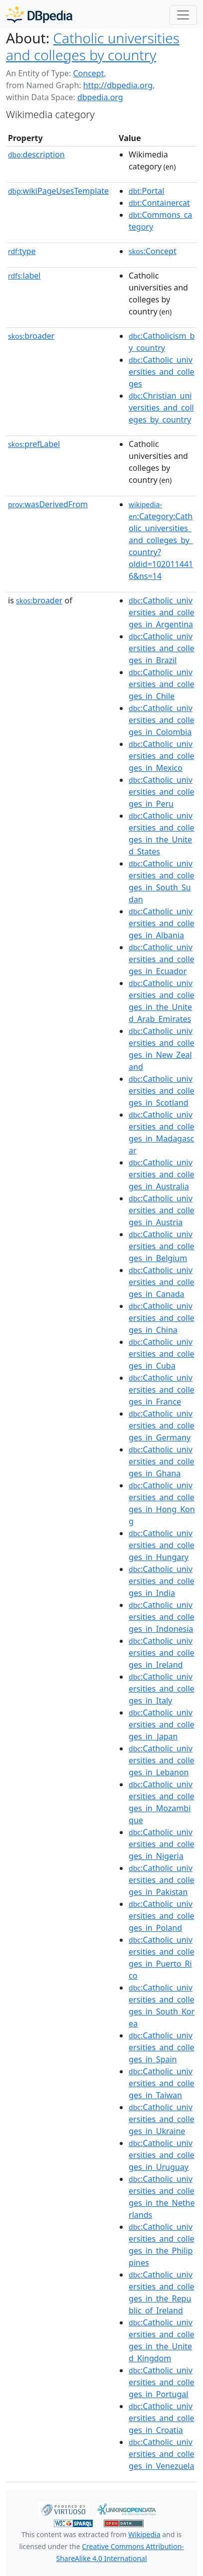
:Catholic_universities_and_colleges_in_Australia (162, 1174)
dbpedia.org (100, 97)
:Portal (146, 190)
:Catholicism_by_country (162, 341)
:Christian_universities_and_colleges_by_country (161, 407)
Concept (88, 73)
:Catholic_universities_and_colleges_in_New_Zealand (162, 1048)
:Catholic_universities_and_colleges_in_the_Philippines (162, 2244)
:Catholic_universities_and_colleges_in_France (162, 1389)
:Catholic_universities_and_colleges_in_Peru (162, 791)
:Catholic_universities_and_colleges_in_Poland (162, 1915)
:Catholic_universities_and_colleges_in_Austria (162, 1210)
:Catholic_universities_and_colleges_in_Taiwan (162, 2083)
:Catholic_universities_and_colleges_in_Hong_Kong (162, 1503)
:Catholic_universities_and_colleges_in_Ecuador (162, 959)
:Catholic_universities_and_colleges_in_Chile (162, 684)
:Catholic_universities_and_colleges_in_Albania (162, 923)
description (36, 154)
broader (31, 335)
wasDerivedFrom (48, 504)
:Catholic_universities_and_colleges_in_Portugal (162, 2382)
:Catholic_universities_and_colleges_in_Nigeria (162, 1844)
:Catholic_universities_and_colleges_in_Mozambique (162, 1802)
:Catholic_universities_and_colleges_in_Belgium (162, 1246)
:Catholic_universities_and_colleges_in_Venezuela (162, 2453)
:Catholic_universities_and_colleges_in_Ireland (162, 1652)
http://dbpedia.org (118, 85)
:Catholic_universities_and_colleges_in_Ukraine (162, 2119)
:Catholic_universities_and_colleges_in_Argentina (162, 612)
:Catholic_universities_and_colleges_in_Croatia (162, 2418)
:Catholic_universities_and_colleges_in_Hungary (162, 1545)
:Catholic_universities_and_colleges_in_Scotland (162, 1090)
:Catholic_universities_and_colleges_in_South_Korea (162, 2005)
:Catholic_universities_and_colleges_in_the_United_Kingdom (162, 2340)
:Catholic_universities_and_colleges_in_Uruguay (162, 2155)
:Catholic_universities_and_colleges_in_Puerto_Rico (162, 1957)
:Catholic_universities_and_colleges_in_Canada (162, 1282)
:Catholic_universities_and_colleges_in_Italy (162, 1688)
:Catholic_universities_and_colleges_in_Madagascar (162, 1132)
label (24, 275)
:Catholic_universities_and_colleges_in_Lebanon (162, 1760)
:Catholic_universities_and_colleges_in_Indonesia (162, 1616)
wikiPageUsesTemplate (58, 190)
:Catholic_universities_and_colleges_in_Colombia (162, 720)
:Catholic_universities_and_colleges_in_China (162, 1317)
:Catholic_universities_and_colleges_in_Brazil (162, 648)
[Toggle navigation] (183, 15)
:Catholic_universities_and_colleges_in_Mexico (162, 755)
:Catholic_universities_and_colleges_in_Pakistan (162, 1879)
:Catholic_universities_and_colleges (162, 371)
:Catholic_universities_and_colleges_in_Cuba (162, 1353)
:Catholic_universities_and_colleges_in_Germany (162, 1425)
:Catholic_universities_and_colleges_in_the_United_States (162, 833)
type (22, 251)
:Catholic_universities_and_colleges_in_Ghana (162, 1461)
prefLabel (34, 443)
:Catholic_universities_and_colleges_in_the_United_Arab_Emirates (162, 1001)
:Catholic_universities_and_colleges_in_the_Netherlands (162, 2196)
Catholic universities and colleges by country (93, 46)
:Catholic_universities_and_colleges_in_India (162, 1581)
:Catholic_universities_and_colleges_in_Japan (162, 1724)
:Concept (153, 251)
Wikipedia (144, 2534)
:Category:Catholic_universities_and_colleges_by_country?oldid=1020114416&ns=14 (161, 540)
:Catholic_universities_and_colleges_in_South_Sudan (162, 881)
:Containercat (159, 202)
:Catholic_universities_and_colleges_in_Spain (162, 2047)
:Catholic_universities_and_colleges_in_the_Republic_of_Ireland (162, 2292)
